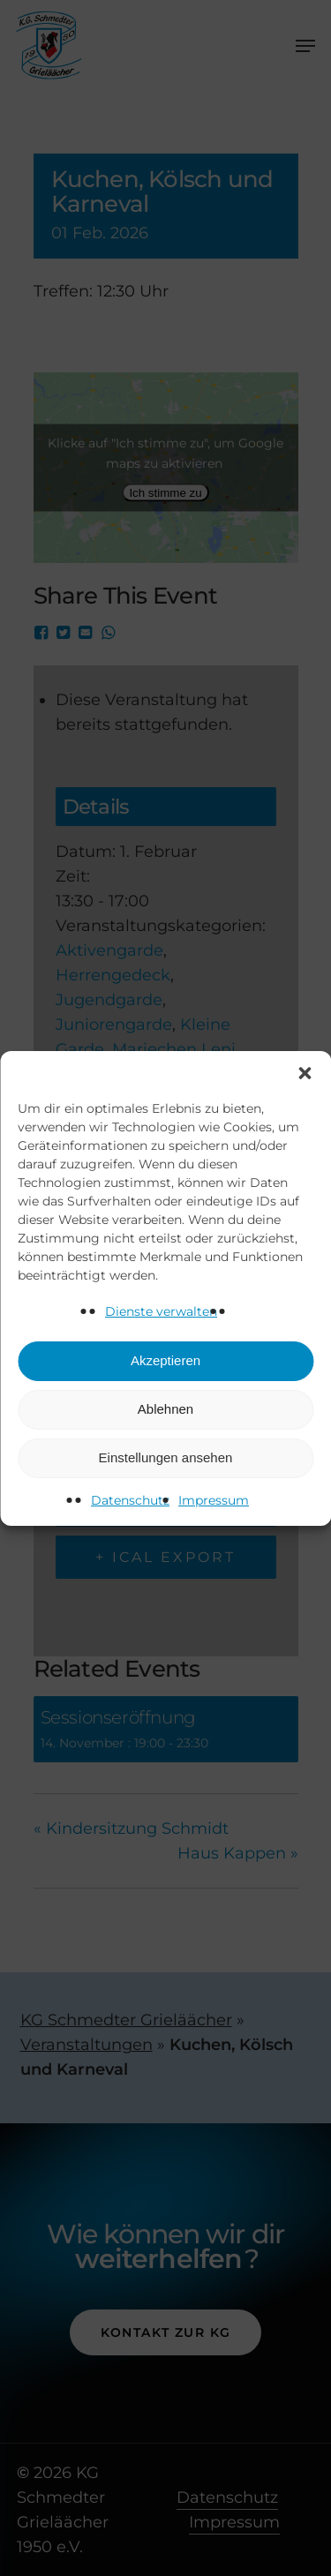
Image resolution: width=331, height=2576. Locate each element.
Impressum (213, 1500)
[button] (304, 1073)
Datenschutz (130, 1500)
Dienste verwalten (161, 1311)
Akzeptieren (165, 1360)
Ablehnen (165, 1408)
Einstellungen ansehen (166, 1457)
